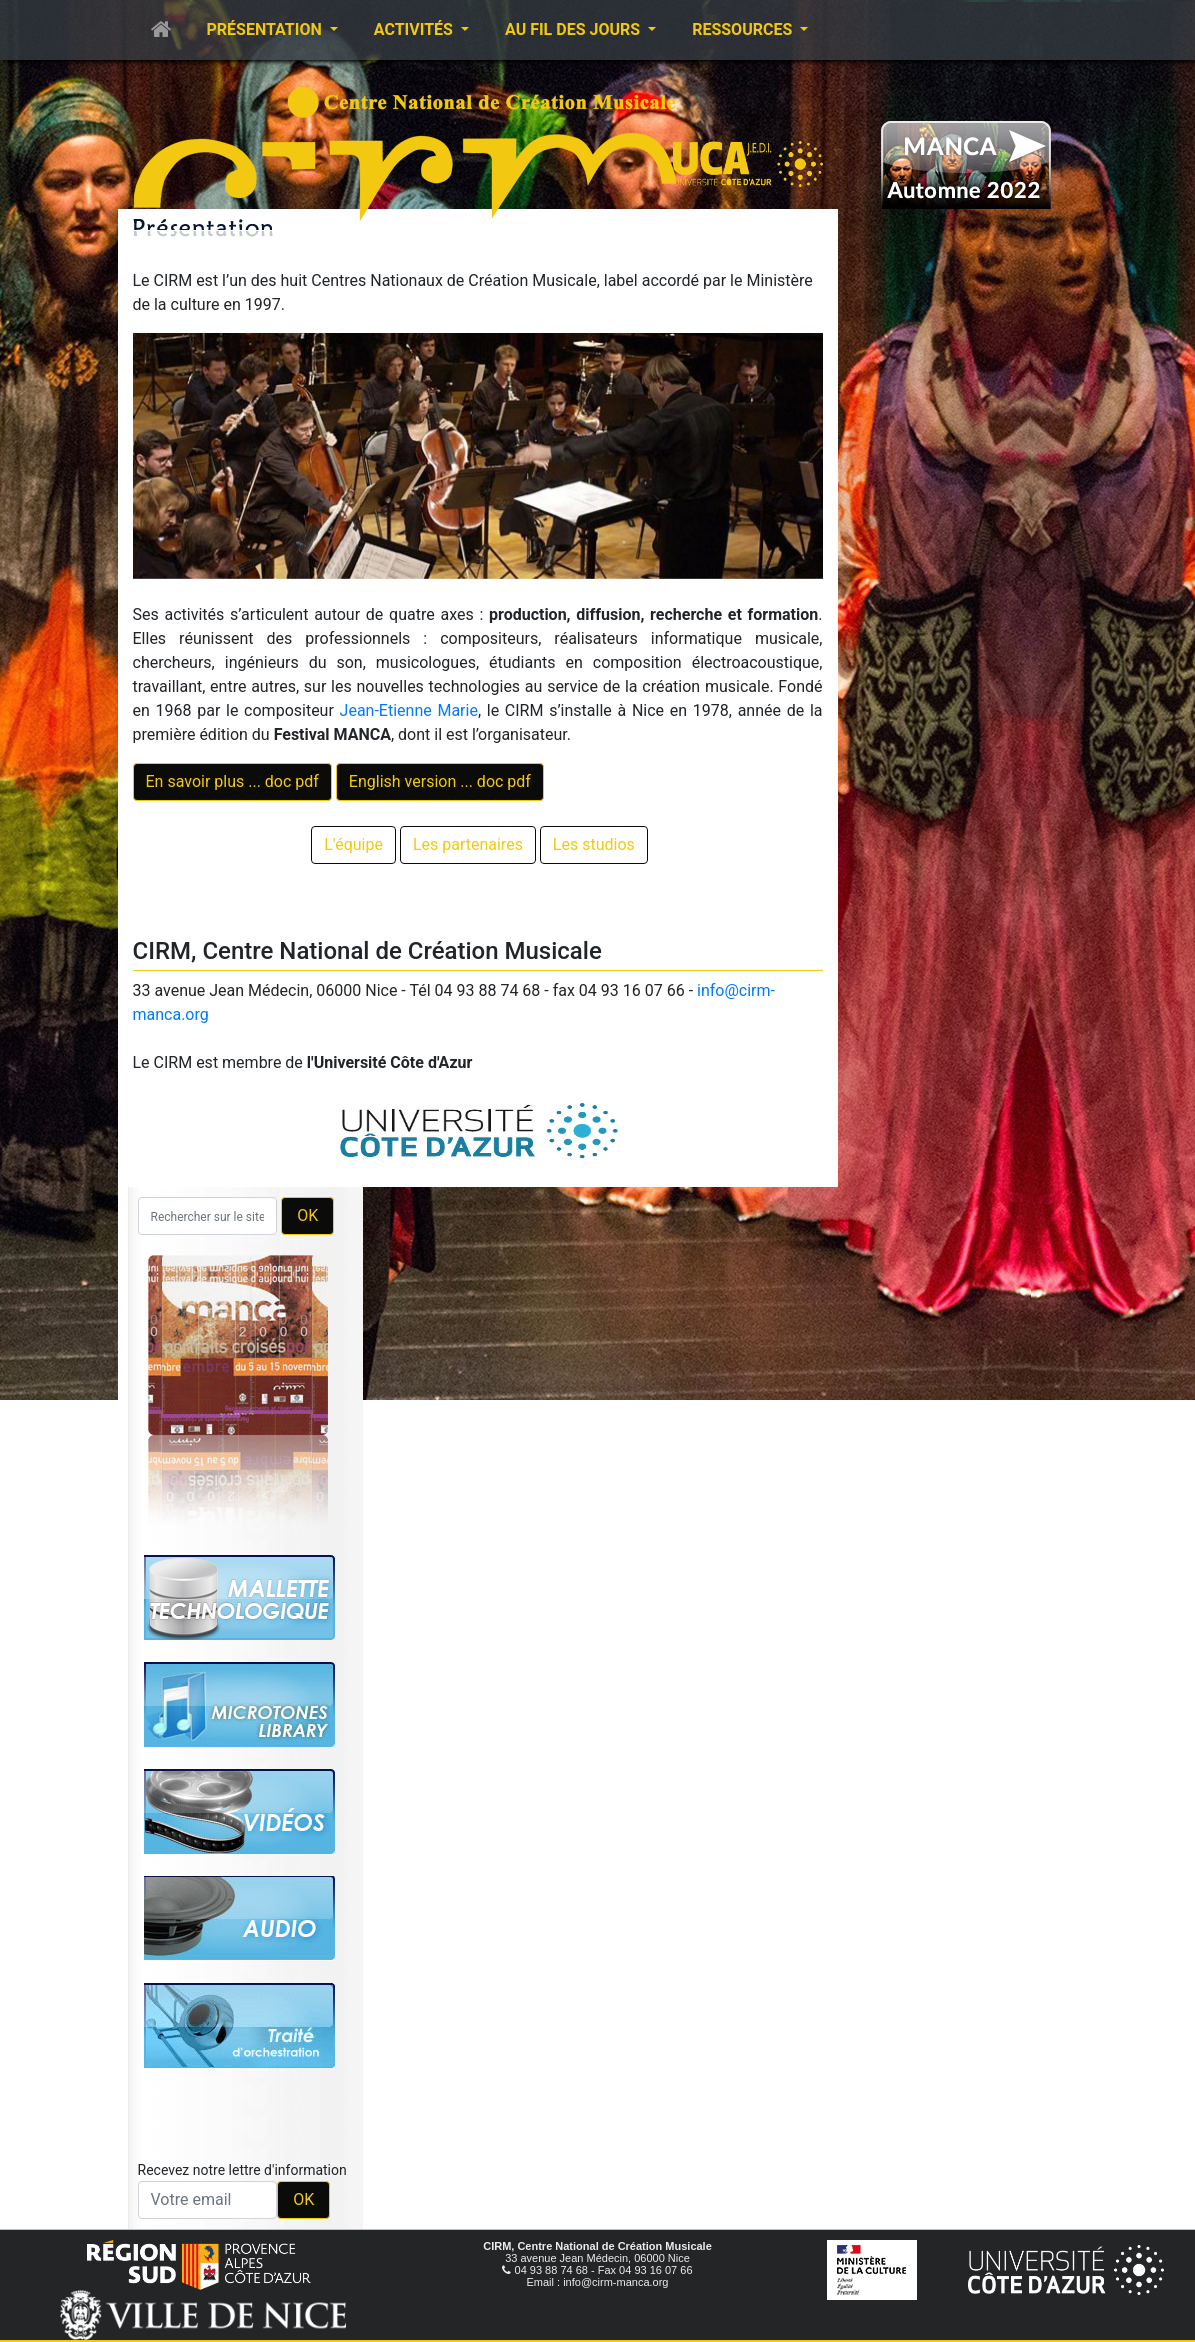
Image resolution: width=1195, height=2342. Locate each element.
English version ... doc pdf (440, 781)
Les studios (594, 844)
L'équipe (353, 844)
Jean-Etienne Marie (409, 710)
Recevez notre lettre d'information (242, 2170)
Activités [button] (415, 29)
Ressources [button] (744, 29)
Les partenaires (468, 844)
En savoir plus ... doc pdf (232, 781)
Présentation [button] (266, 29)
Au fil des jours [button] (574, 29)
